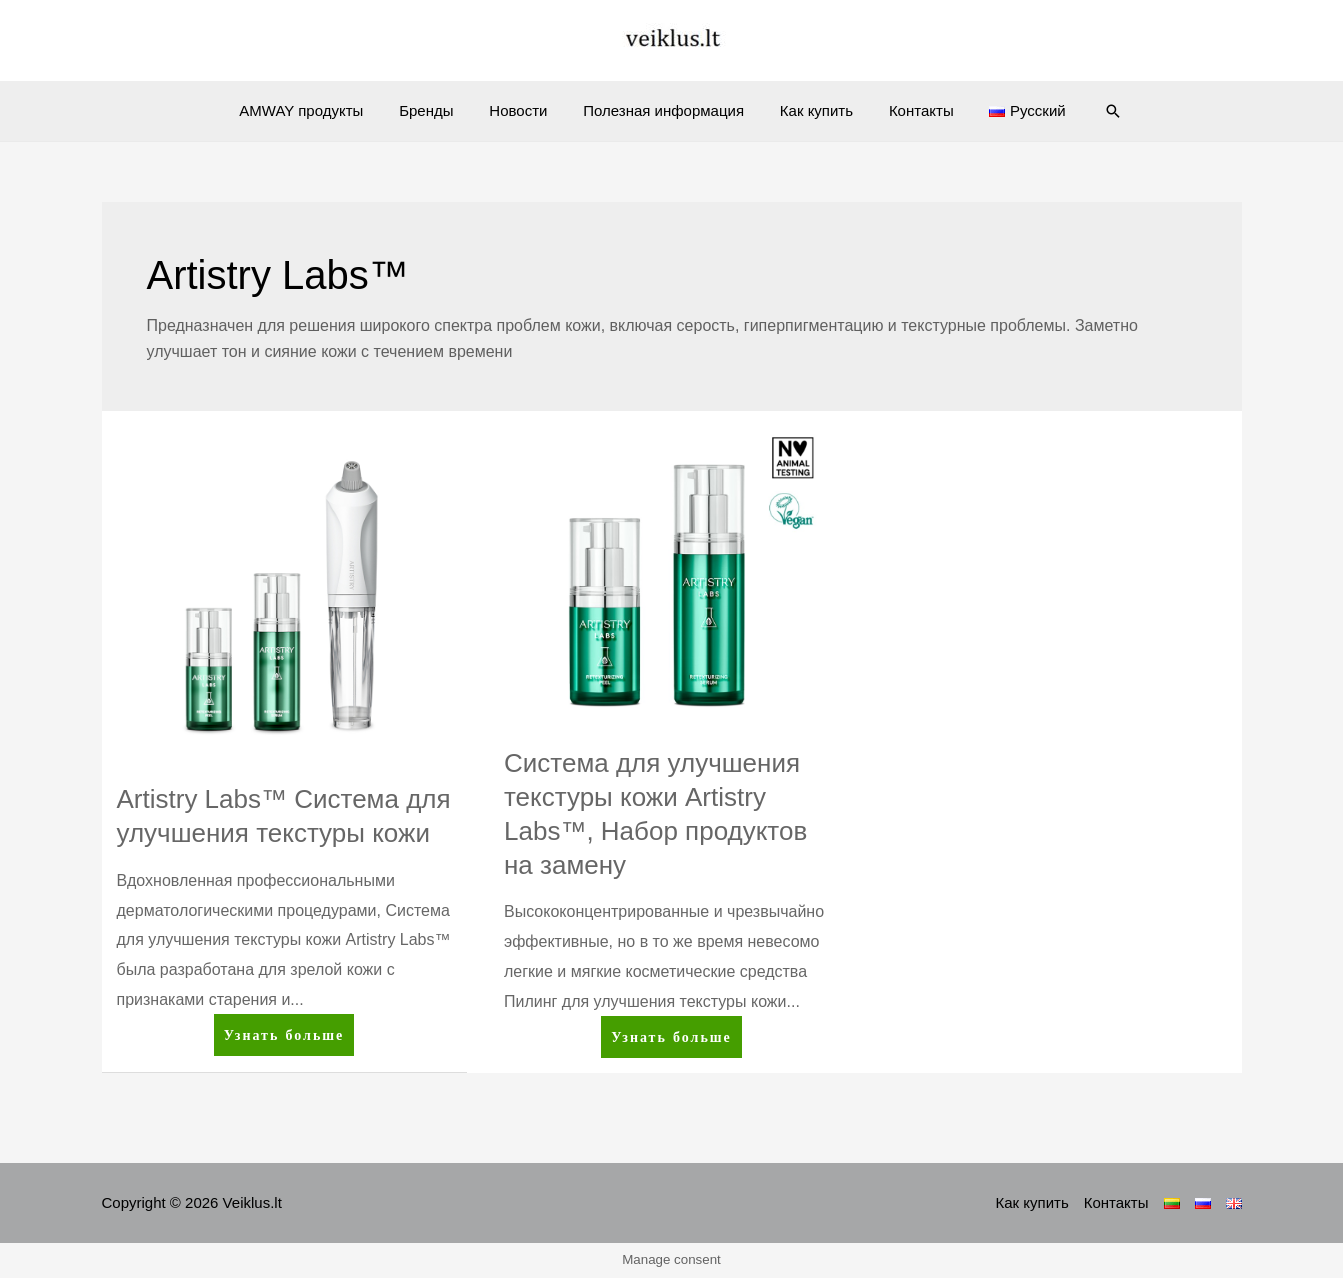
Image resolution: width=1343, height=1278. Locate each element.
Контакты (909, 110)
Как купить (810, 110)
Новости (524, 110)
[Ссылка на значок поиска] (1092, 111)
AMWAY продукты (319, 110)
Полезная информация (663, 110)
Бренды (438, 110)
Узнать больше (284, 1038)
